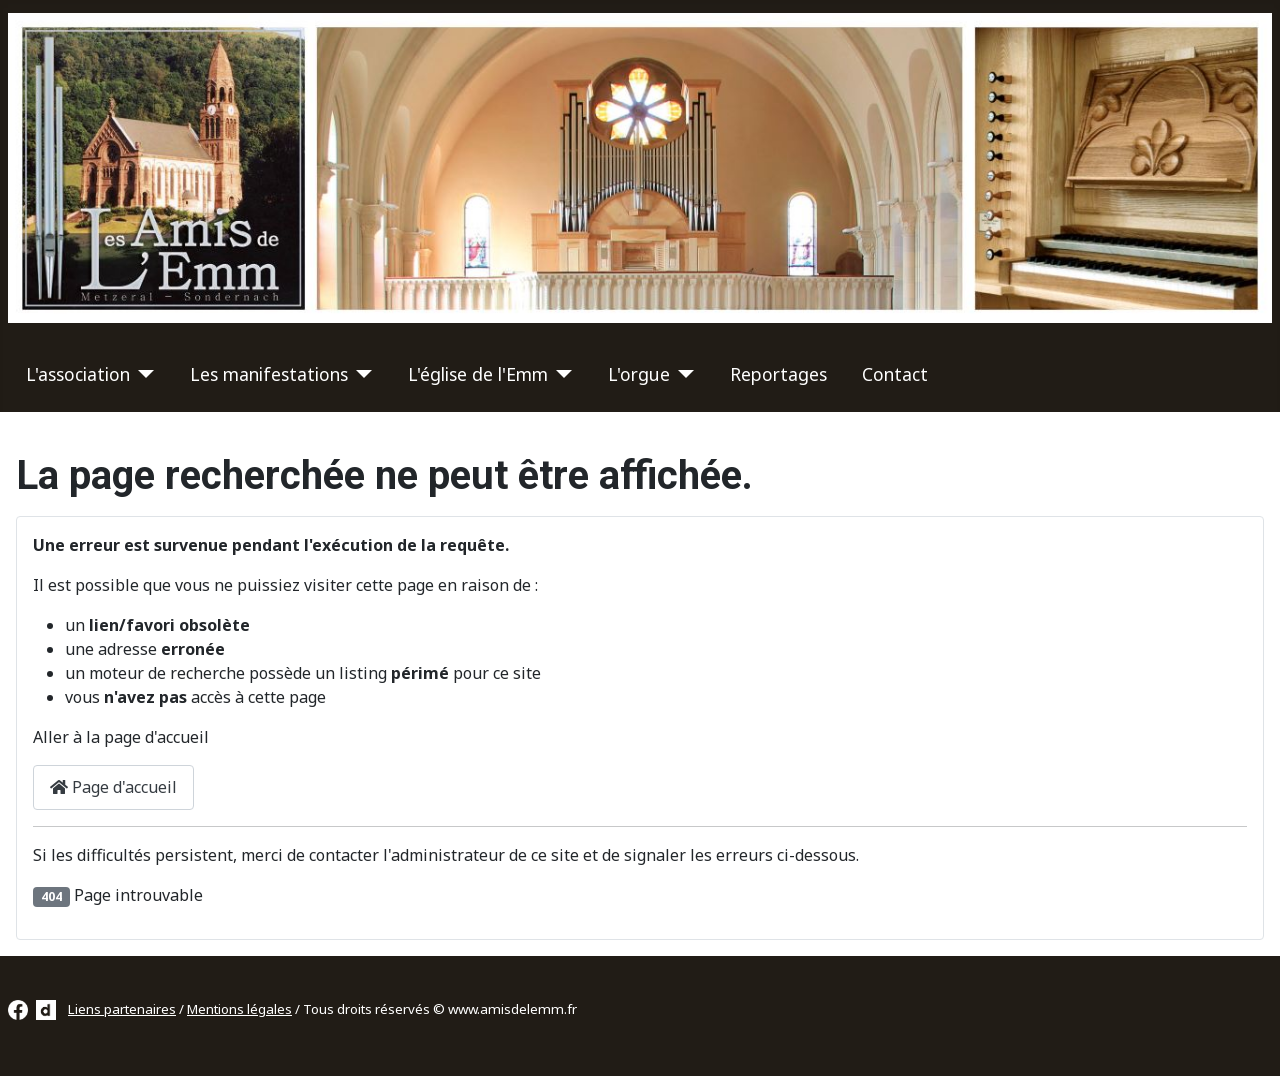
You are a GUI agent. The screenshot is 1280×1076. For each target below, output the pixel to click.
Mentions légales (239, 1009)
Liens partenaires (122, 1009)
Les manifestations (269, 374)
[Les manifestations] (360, 374)
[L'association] (142, 374)
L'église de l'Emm (478, 374)
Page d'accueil (113, 787)
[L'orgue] (682, 374)
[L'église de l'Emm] (560, 374)
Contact (895, 374)
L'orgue (639, 374)
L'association (78, 374)
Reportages (778, 374)
